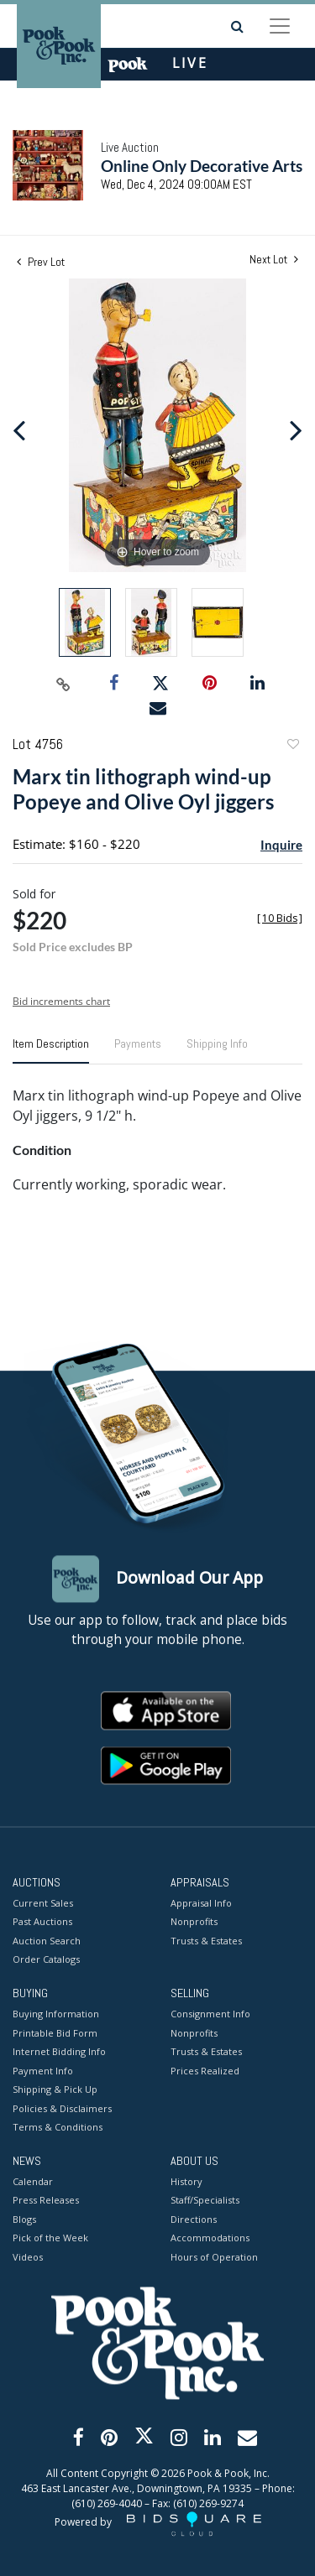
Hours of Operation (214, 2257)
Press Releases (46, 2200)
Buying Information (56, 2014)
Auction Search (47, 1940)
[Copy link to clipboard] (63, 684)
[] (279, 918)
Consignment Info (210, 2014)
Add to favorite (292, 746)
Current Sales (43, 1903)
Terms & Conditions (57, 2127)
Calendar (33, 2181)
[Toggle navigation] (279, 26)
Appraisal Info (201, 1903)
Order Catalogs (46, 1960)
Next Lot (273, 259)
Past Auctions (42, 1922)
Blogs (24, 2219)
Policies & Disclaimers (62, 2108)
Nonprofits (194, 1922)
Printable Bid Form (55, 2033)
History (186, 2181)
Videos (28, 2257)
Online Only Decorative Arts (201, 165)
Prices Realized (205, 2070)
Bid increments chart (61, 1001)
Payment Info (43, 2070)
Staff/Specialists (205, 2200)
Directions (194, 2219)
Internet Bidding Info (59, 2052)
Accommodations (210, 2238)
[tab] (51, 1050)
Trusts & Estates (206, 1940)
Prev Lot (41, 261)
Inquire (281, 844)
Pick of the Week (50, 2238)
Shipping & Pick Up (55, 2090)
